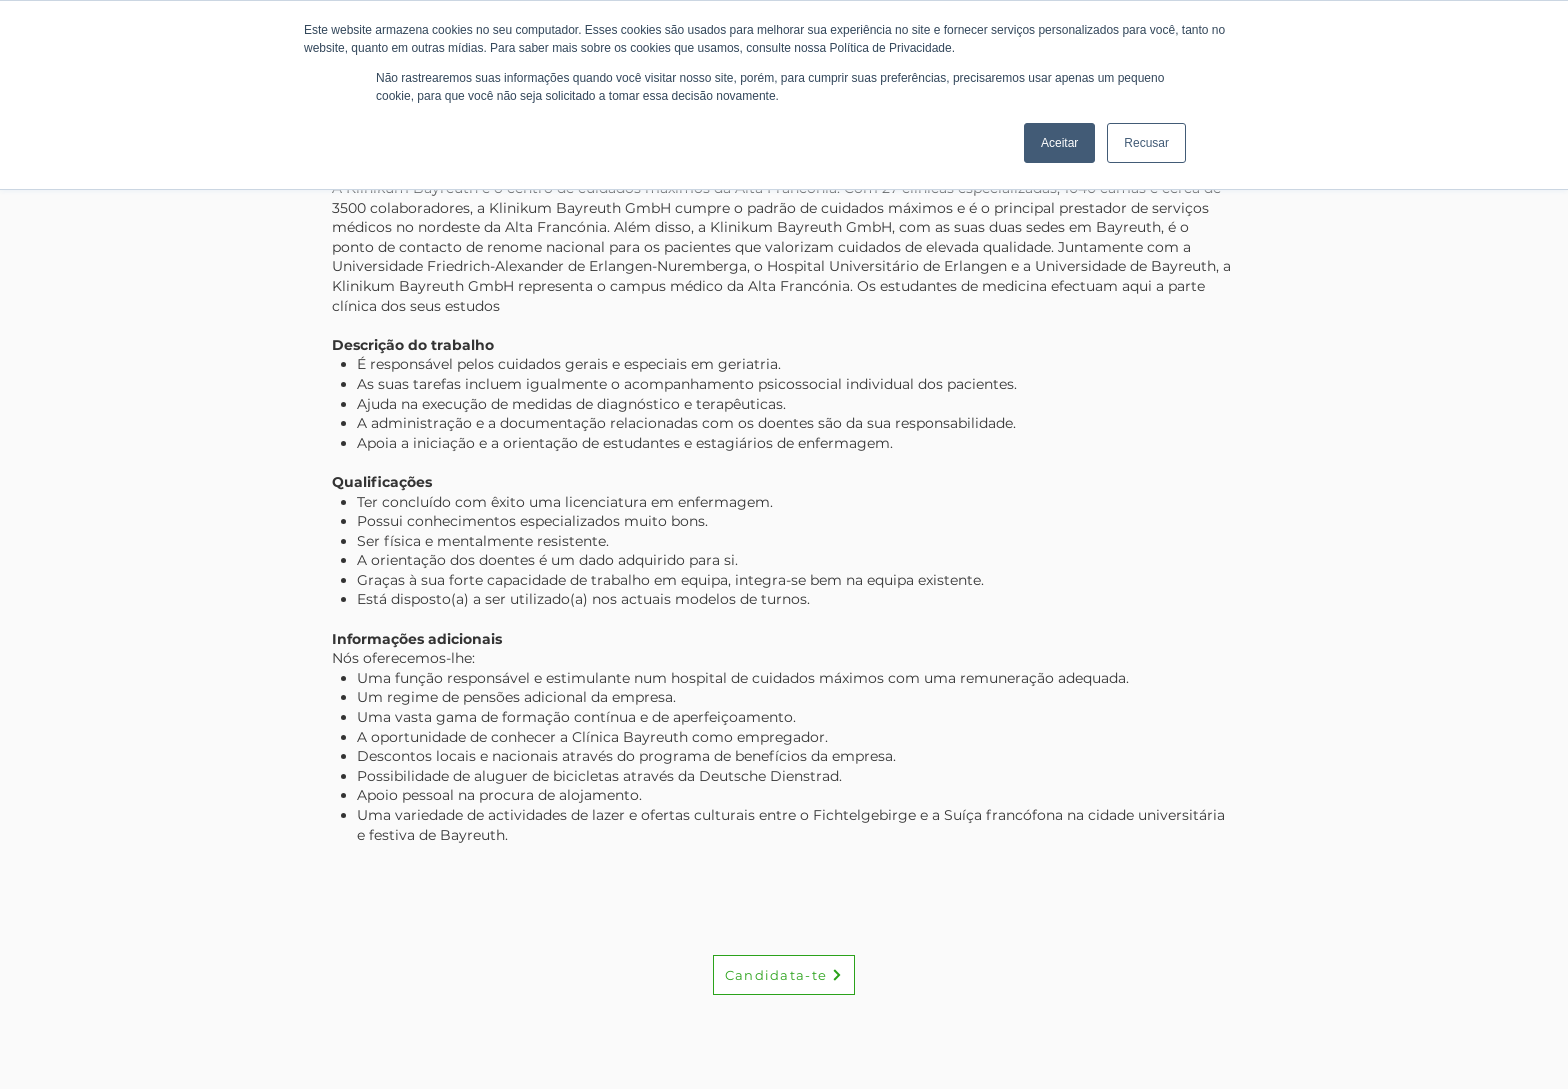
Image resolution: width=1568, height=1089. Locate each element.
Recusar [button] (1146, 143)
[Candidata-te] (784, 975)
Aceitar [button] (1059, 143)
